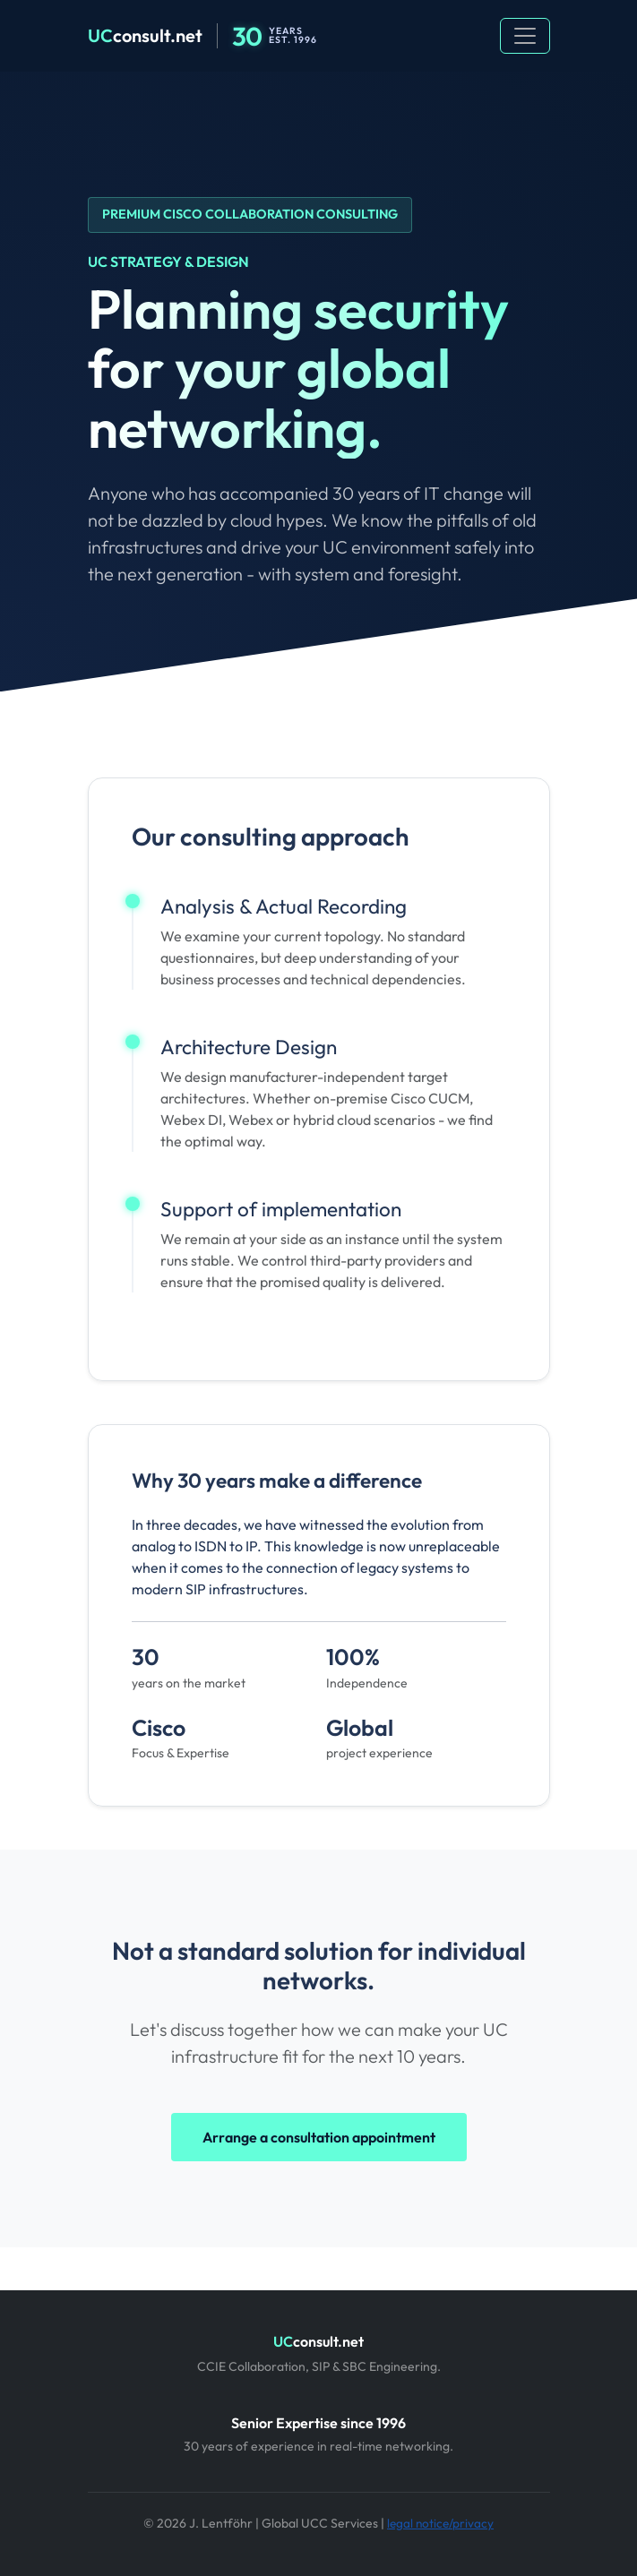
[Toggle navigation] (525, 36)
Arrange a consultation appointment (318, 2137)
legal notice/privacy (440, 2523)
